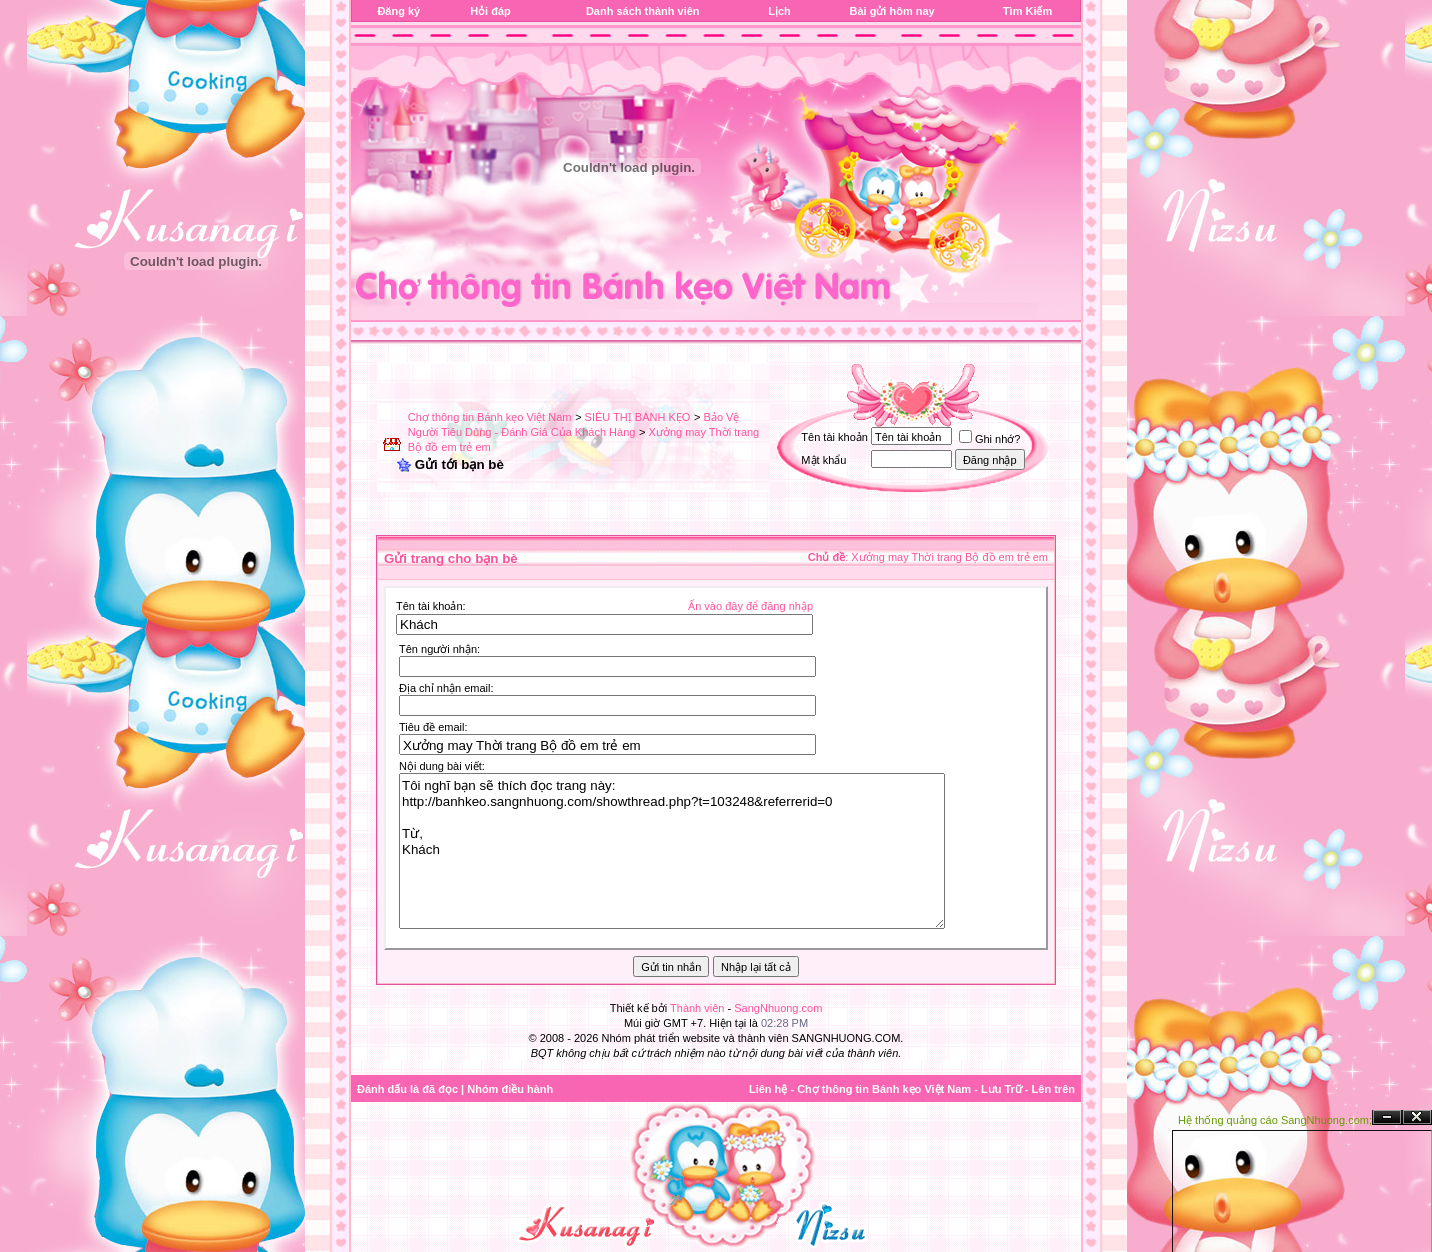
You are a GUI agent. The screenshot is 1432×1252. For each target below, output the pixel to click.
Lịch (779, 11)
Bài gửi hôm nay (891, 11)
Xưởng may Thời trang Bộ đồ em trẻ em (949, 557)
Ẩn (1387, 1117)
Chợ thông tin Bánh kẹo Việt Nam (490, 417)
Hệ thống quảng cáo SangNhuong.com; (1275, 1120)
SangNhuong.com (778, 1008)
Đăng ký (398, 11)
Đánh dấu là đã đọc (407, 1089)
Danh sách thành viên (643, 11)
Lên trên (1053, 1089)
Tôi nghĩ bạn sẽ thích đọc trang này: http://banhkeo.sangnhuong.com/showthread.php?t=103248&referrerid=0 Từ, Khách (672, 851)
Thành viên (697, 1008)
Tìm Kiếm (1027, 11)
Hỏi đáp (490, 11)
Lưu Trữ (1001, 1089)
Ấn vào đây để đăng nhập (750, 606)
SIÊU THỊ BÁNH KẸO (638, 417)
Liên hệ (768, 1089)
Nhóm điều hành (510, 1089)
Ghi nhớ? (990, 439)
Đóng (1417, 1117)
